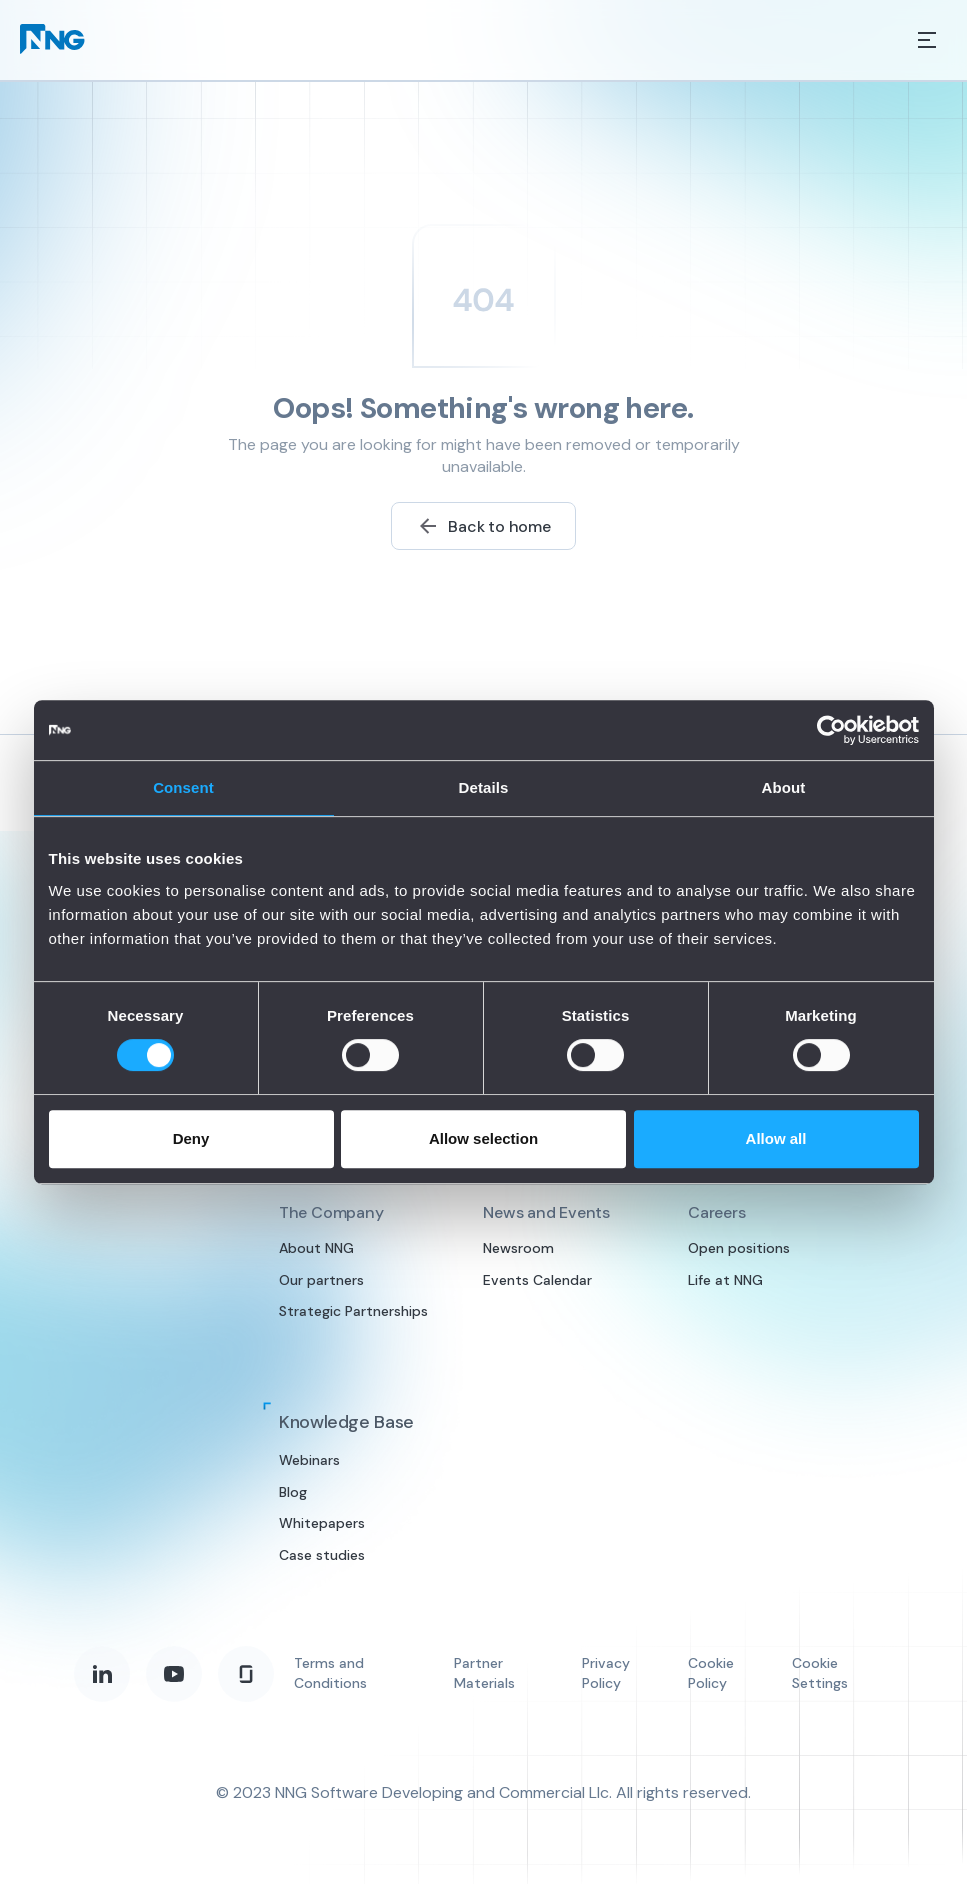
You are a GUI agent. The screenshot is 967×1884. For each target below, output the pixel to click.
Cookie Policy (711, 1673)
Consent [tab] (183, 787)
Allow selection (483, 1138)
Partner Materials (484, 1673)
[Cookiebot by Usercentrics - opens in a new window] (831, 730)
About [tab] (784, 787)
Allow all (776, 1138)
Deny (191, 1138)
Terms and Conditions (330, 1673)
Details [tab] (484, 787)
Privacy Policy (606, 1673)
